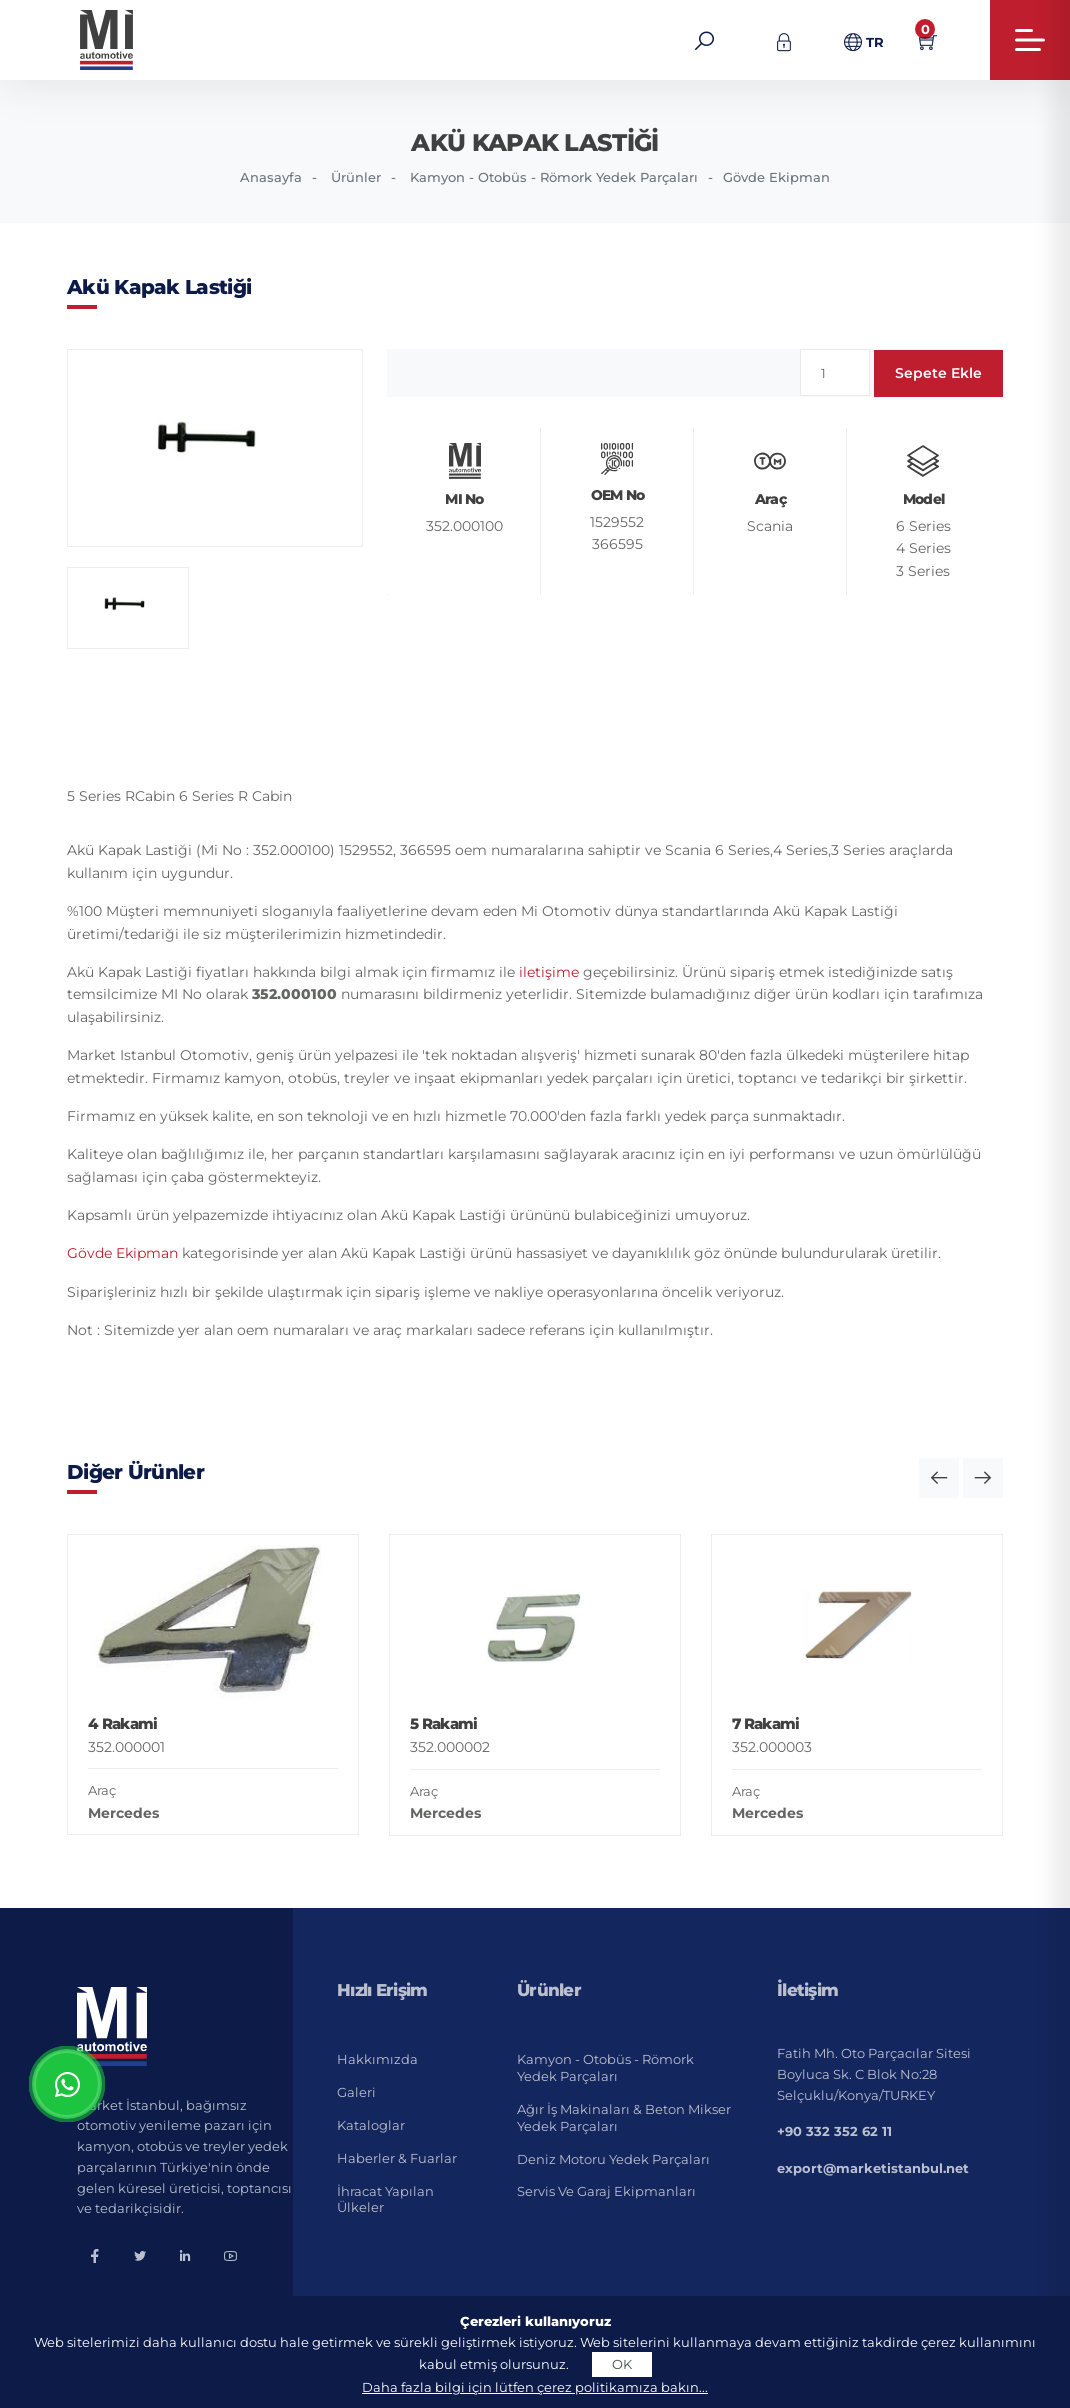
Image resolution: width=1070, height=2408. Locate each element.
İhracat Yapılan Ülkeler (385, 2199)
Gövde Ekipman (776, 177)
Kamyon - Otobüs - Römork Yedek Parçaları (554, 177)
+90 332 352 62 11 (834, 2131)
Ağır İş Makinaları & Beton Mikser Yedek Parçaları (624, 2117)
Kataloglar (371, 2125)
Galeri (356, 2092)
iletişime (549, 972)
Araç (102, 1790)
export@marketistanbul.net (873, 2168)
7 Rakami (765, 1723)
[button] (939, 1478)
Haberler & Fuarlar (397, 2158)
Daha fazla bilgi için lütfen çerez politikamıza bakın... (535, 2387)
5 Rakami (443, 1723)
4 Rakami (122, 1723)
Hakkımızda (377, 2059)
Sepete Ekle (938, 373)
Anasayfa (271, 177)
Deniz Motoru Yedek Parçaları (613, 2159)
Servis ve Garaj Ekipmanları (606, 2191)
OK (622, 2364)
